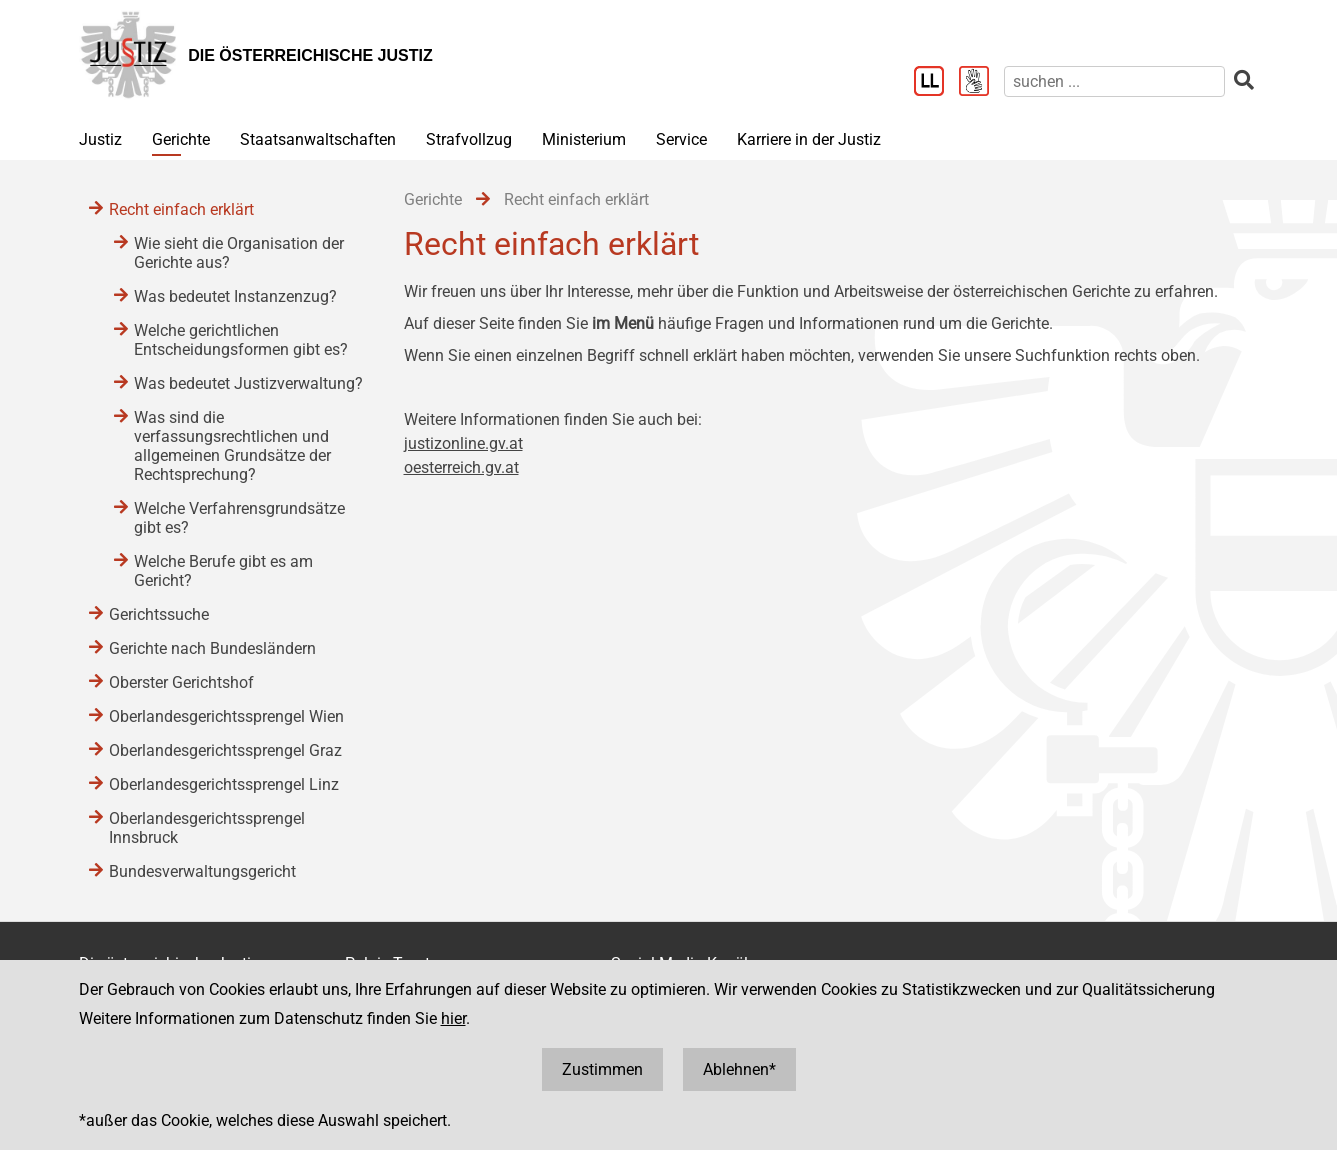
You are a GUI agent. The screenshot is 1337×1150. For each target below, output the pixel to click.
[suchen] (1114, 81)
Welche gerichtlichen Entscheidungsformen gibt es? (241, 340)
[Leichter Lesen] (936, 83)
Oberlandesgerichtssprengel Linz (224, 784)
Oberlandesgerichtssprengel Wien (226, 716)
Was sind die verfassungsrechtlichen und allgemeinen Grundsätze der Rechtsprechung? (232, 446)
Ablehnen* (739, 1069)
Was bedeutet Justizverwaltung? (248, 383)
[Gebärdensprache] (981, 83)
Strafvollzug (469, 139)
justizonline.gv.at (463, 443)
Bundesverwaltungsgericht (202, 871)
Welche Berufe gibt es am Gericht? (223, 571)
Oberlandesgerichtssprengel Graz (225, 750)
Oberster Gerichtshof (181, 682)
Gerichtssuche (159, 614)
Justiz (100, 139)
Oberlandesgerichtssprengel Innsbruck (207, 828)
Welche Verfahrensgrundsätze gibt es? (239, 518)
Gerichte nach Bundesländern (212, 648)
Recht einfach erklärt (181, 209)
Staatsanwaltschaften (318, 139)
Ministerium (584, 139)
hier (453, 1018)
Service (681, 139)
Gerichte (181, 139)
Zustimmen (602, 1069)
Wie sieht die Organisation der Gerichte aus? (239, 253)
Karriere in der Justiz (809, 139)
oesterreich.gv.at (461, 467)
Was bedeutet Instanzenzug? (235, 296)
